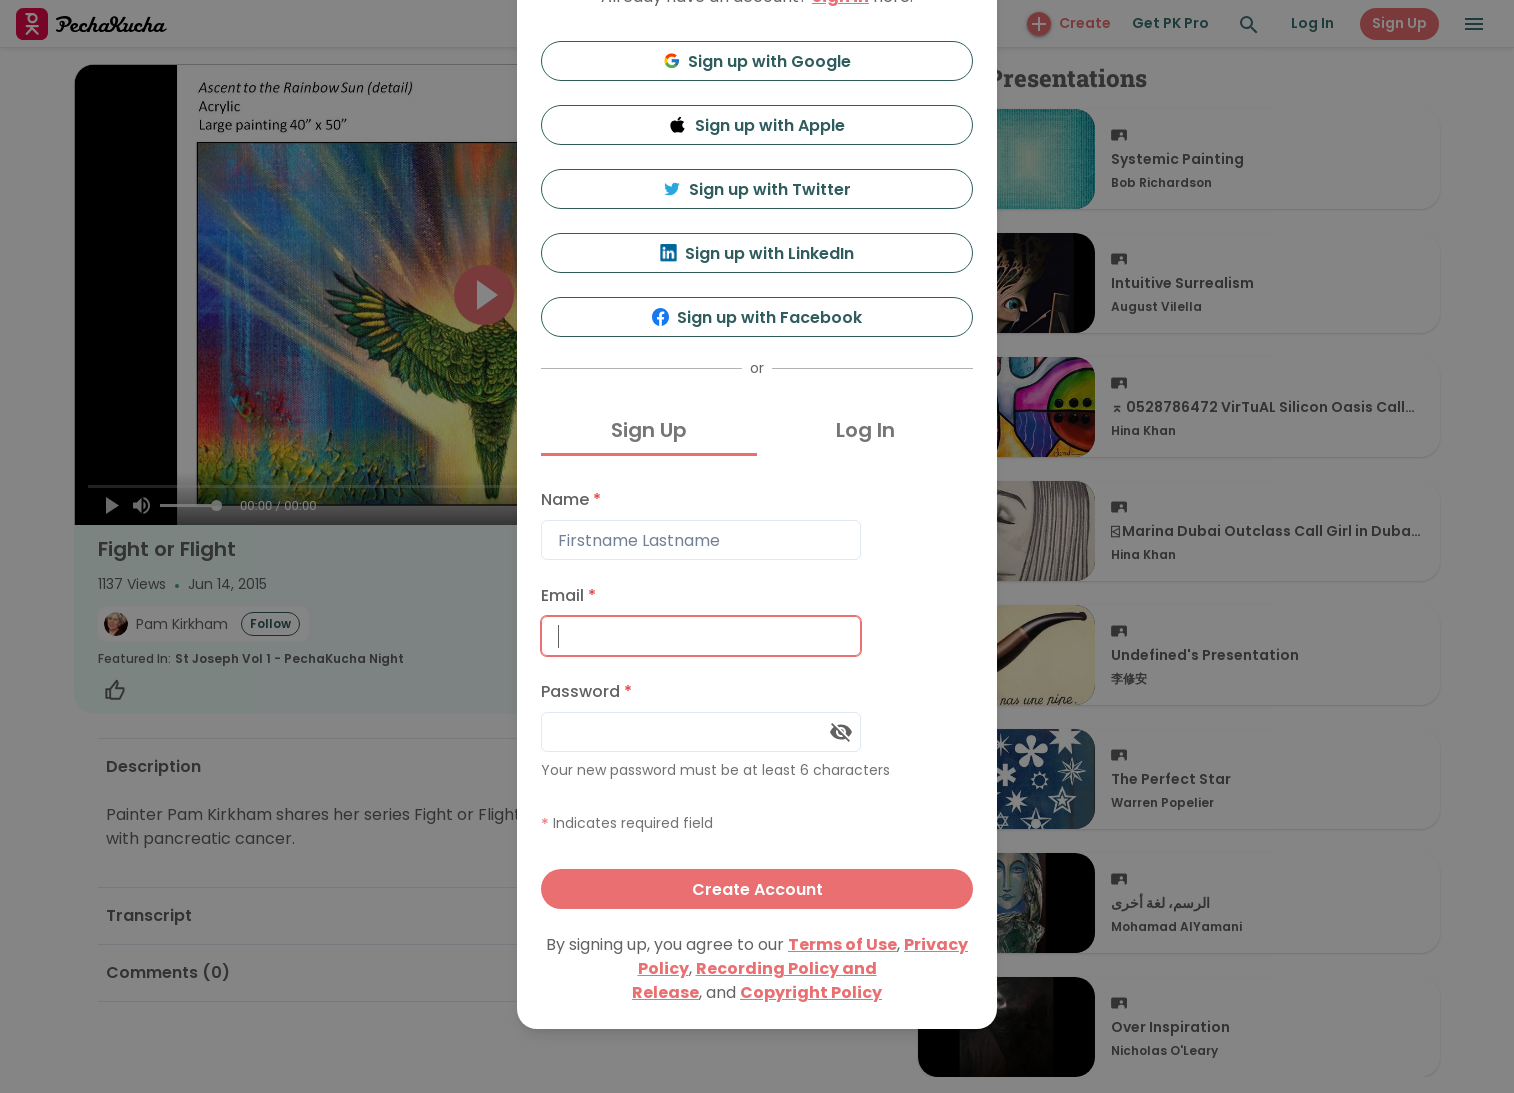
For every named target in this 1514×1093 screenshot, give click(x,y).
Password (586, 691)
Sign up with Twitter (757, 189)
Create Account (757, 889)
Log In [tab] (865, 430)
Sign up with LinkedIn (757, 253)
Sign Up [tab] (649, 430)
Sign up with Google (757, 61)
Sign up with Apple (757, 125)
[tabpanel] (757, 694)
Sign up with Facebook (757, 317)
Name (571, 499)
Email (568, 595)
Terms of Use (842, 944)
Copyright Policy (811, 992)
